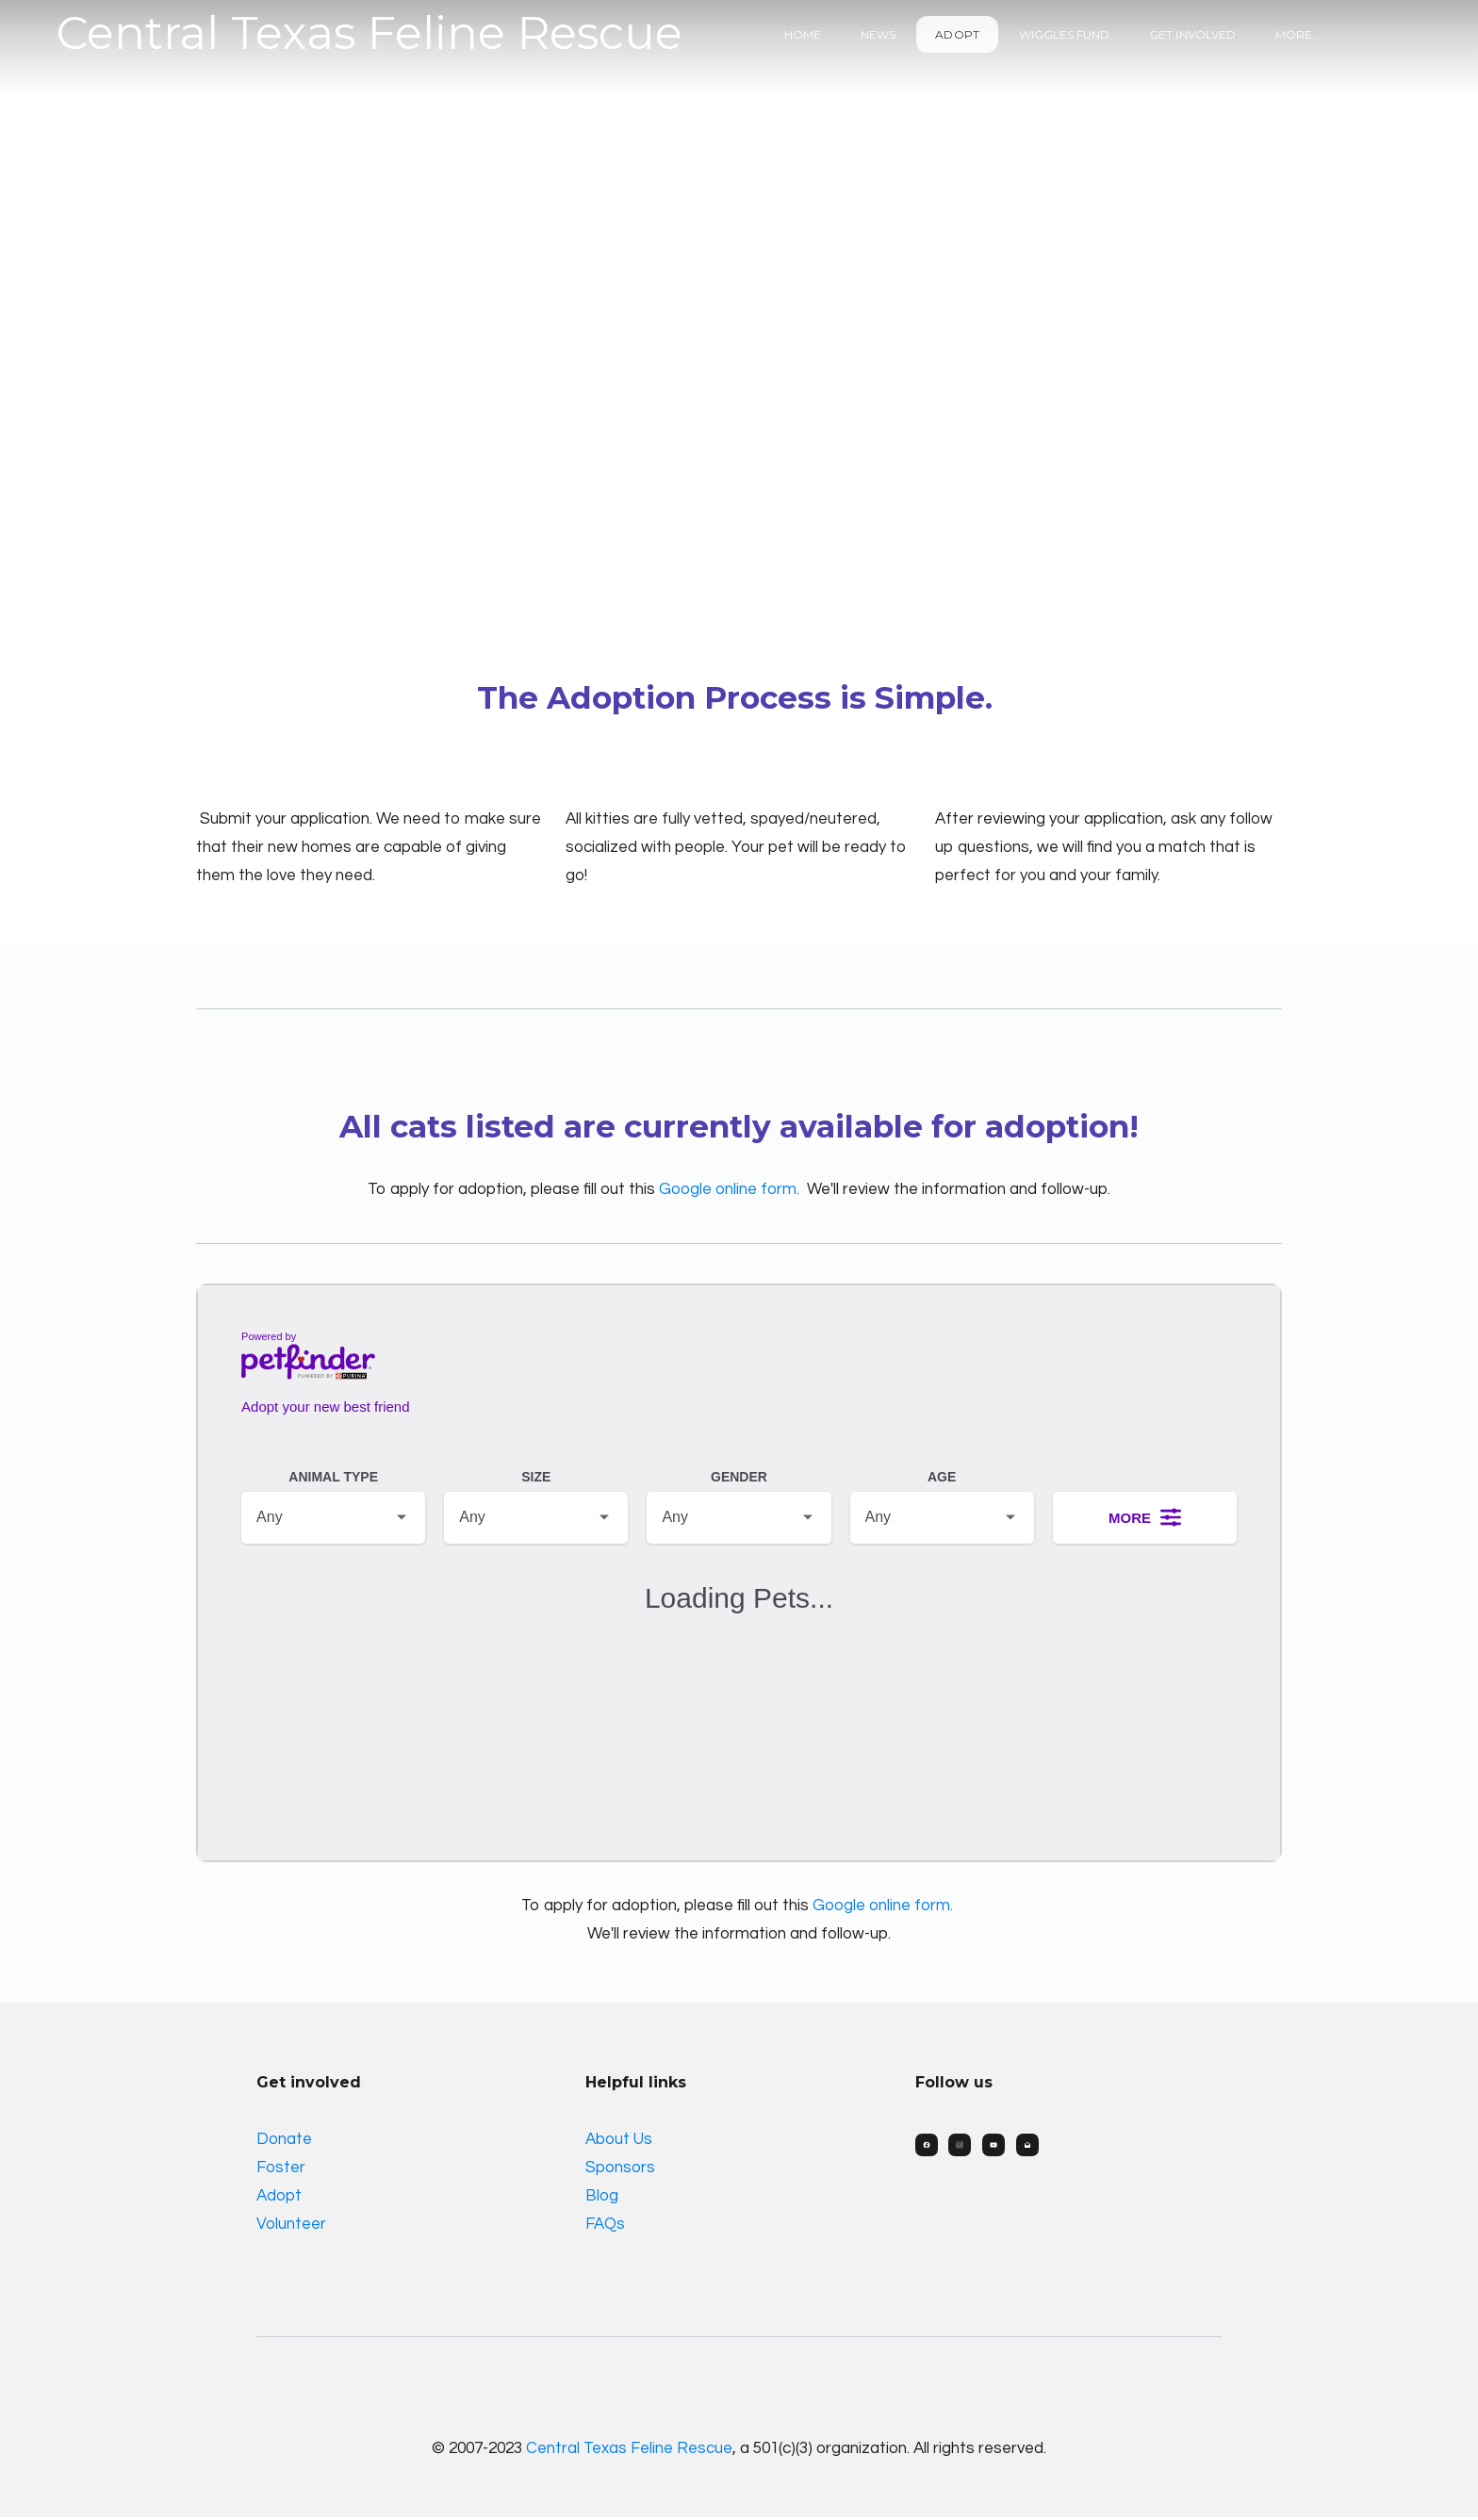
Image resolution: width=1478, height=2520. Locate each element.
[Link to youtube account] (994, 2147)
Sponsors (620, 2169)
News (878, 34)
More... (1298, 34)
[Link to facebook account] (926, 2147)
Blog (601, 2197)
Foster (280, 2169)
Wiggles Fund (1064, 34)
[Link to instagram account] (960, 2147)
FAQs (605, 2225)
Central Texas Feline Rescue (629, 2450)
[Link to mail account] (1028, 2147)
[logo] (369, 34)
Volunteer (291, 2225)
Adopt (956, 34)
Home (802, 34)
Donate (284, 2141)
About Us (618, 2141)
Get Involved (1192, 34)
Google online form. (729, 1190)
